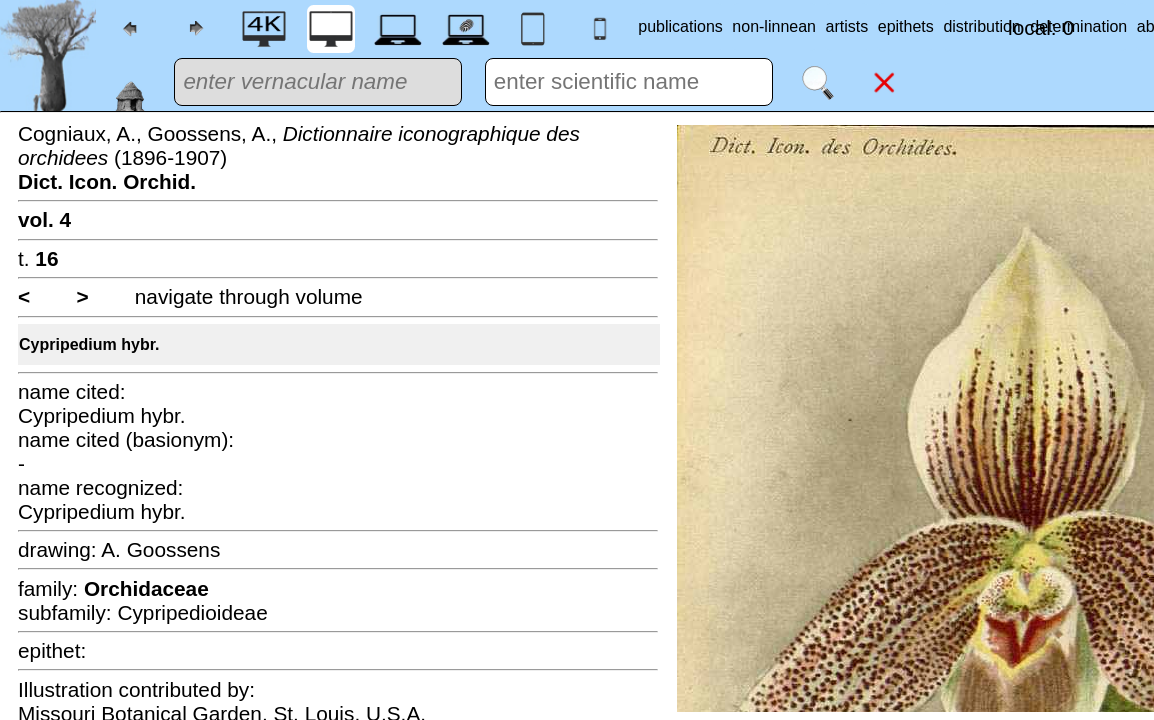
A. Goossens (160, 549)
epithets (906, 26)
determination (1078, 26)
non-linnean (774, 26)
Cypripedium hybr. (89, 344)
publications (680, 26)
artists (847, 26)
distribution (981, 26)
